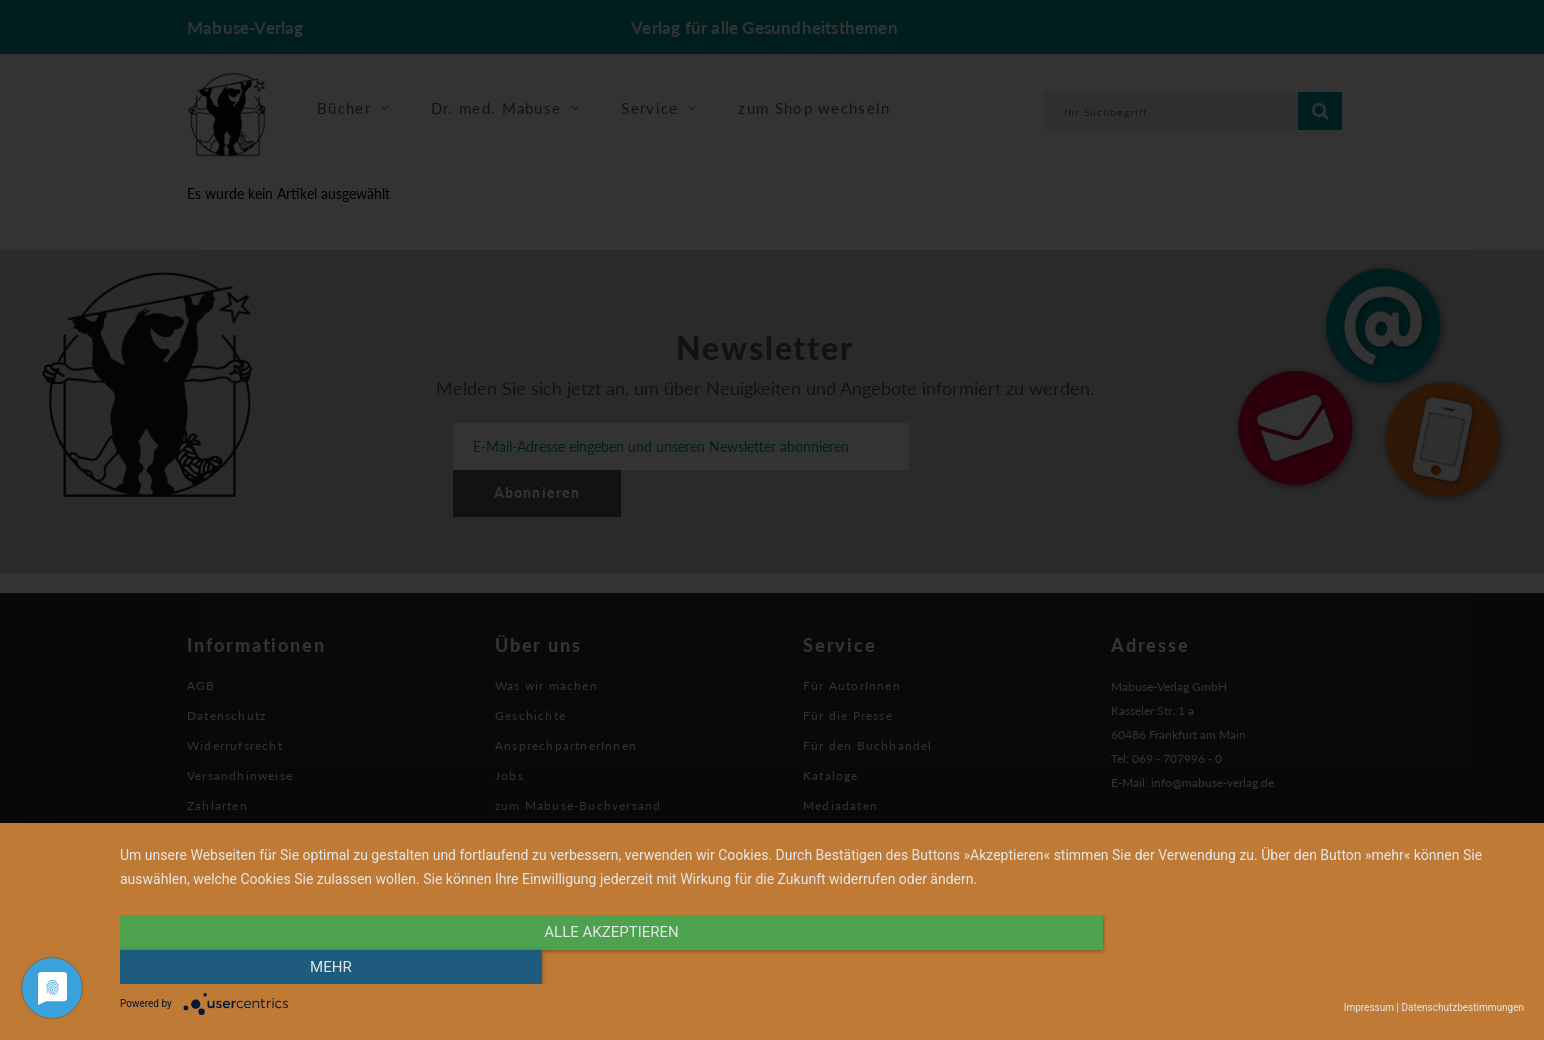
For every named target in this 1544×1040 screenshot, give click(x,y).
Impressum (1369, 1007)
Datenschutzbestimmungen (1462, 1007)
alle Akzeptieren (611, 967)
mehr (1314, 967)
